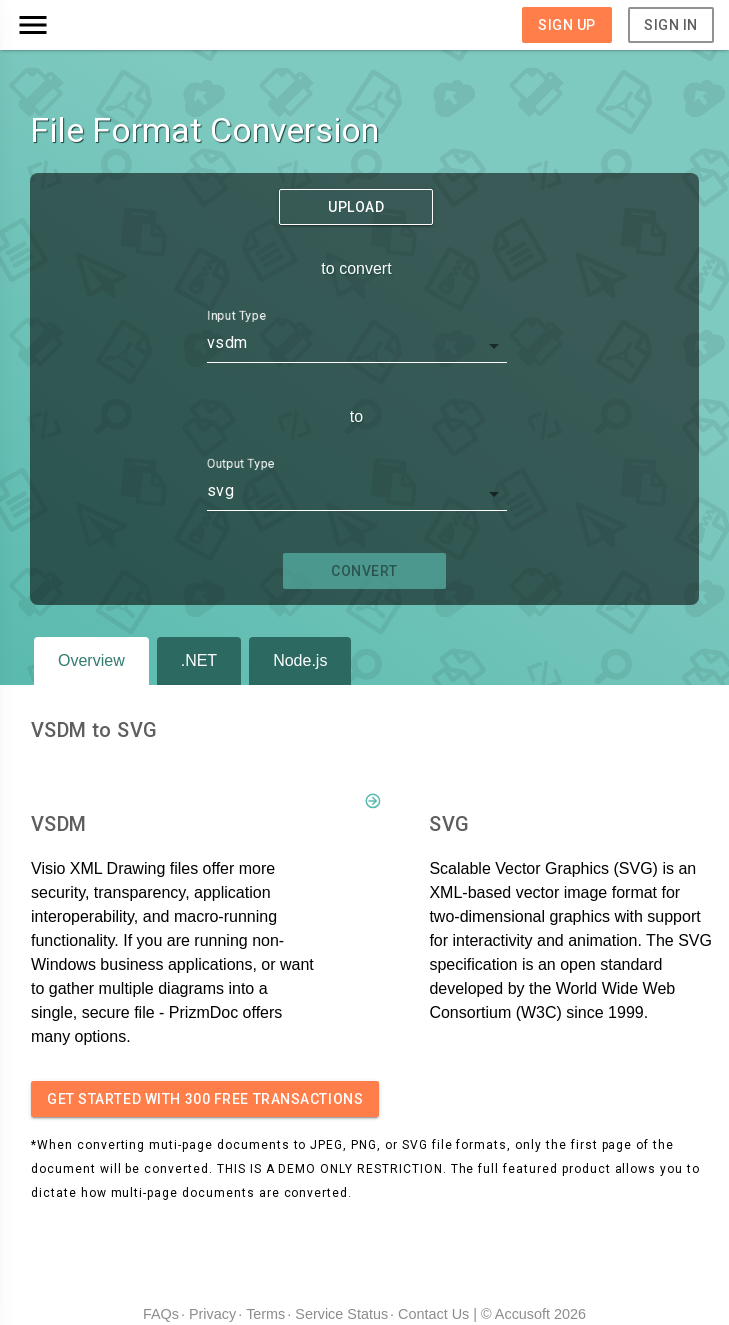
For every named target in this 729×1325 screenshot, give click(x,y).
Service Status (341, 1314)
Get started (205, 1099)
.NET (199, 660)
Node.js (300, 660)
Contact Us (433, 1314)
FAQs (161, 1314)
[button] (102, 25)
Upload (356, 207)
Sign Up (567, 25)
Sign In (671, 25)
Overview (91, 660)
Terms (265, 1314)
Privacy (212, 1314)
